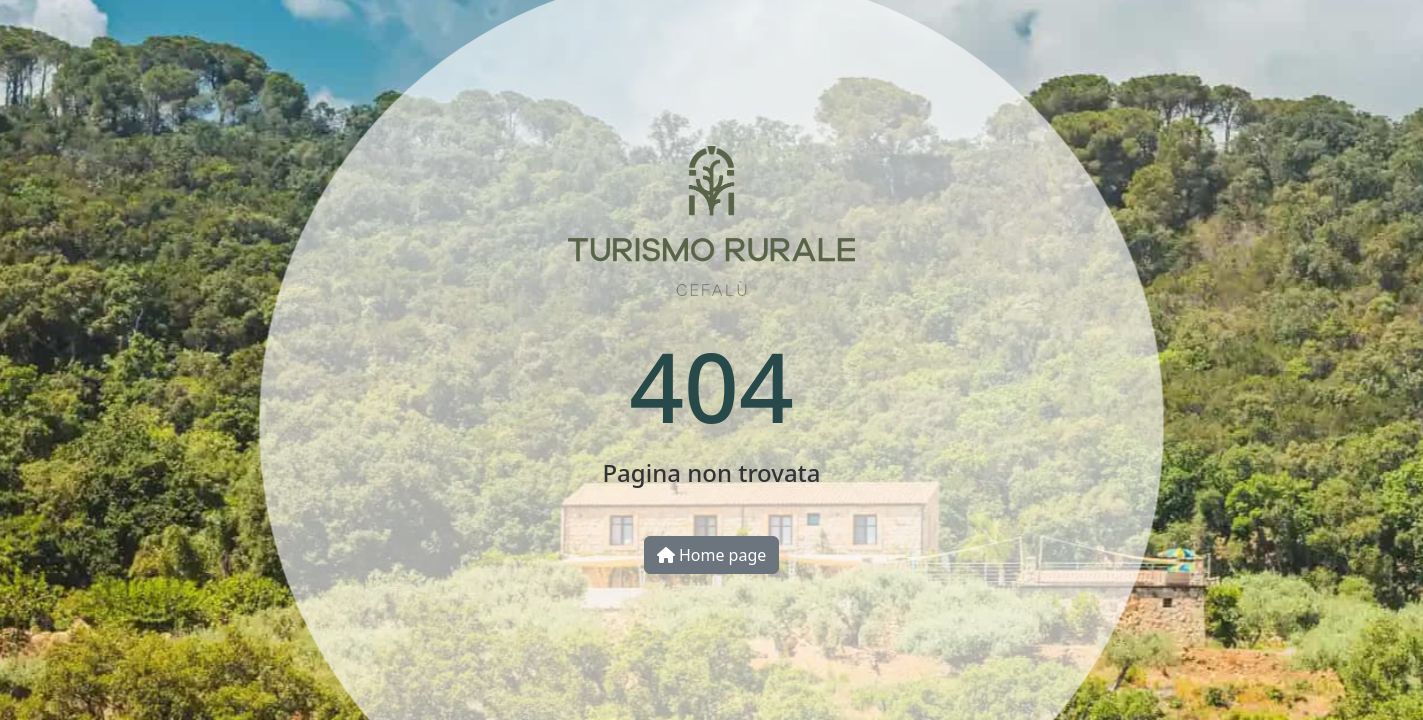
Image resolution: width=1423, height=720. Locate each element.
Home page (712, 555)
